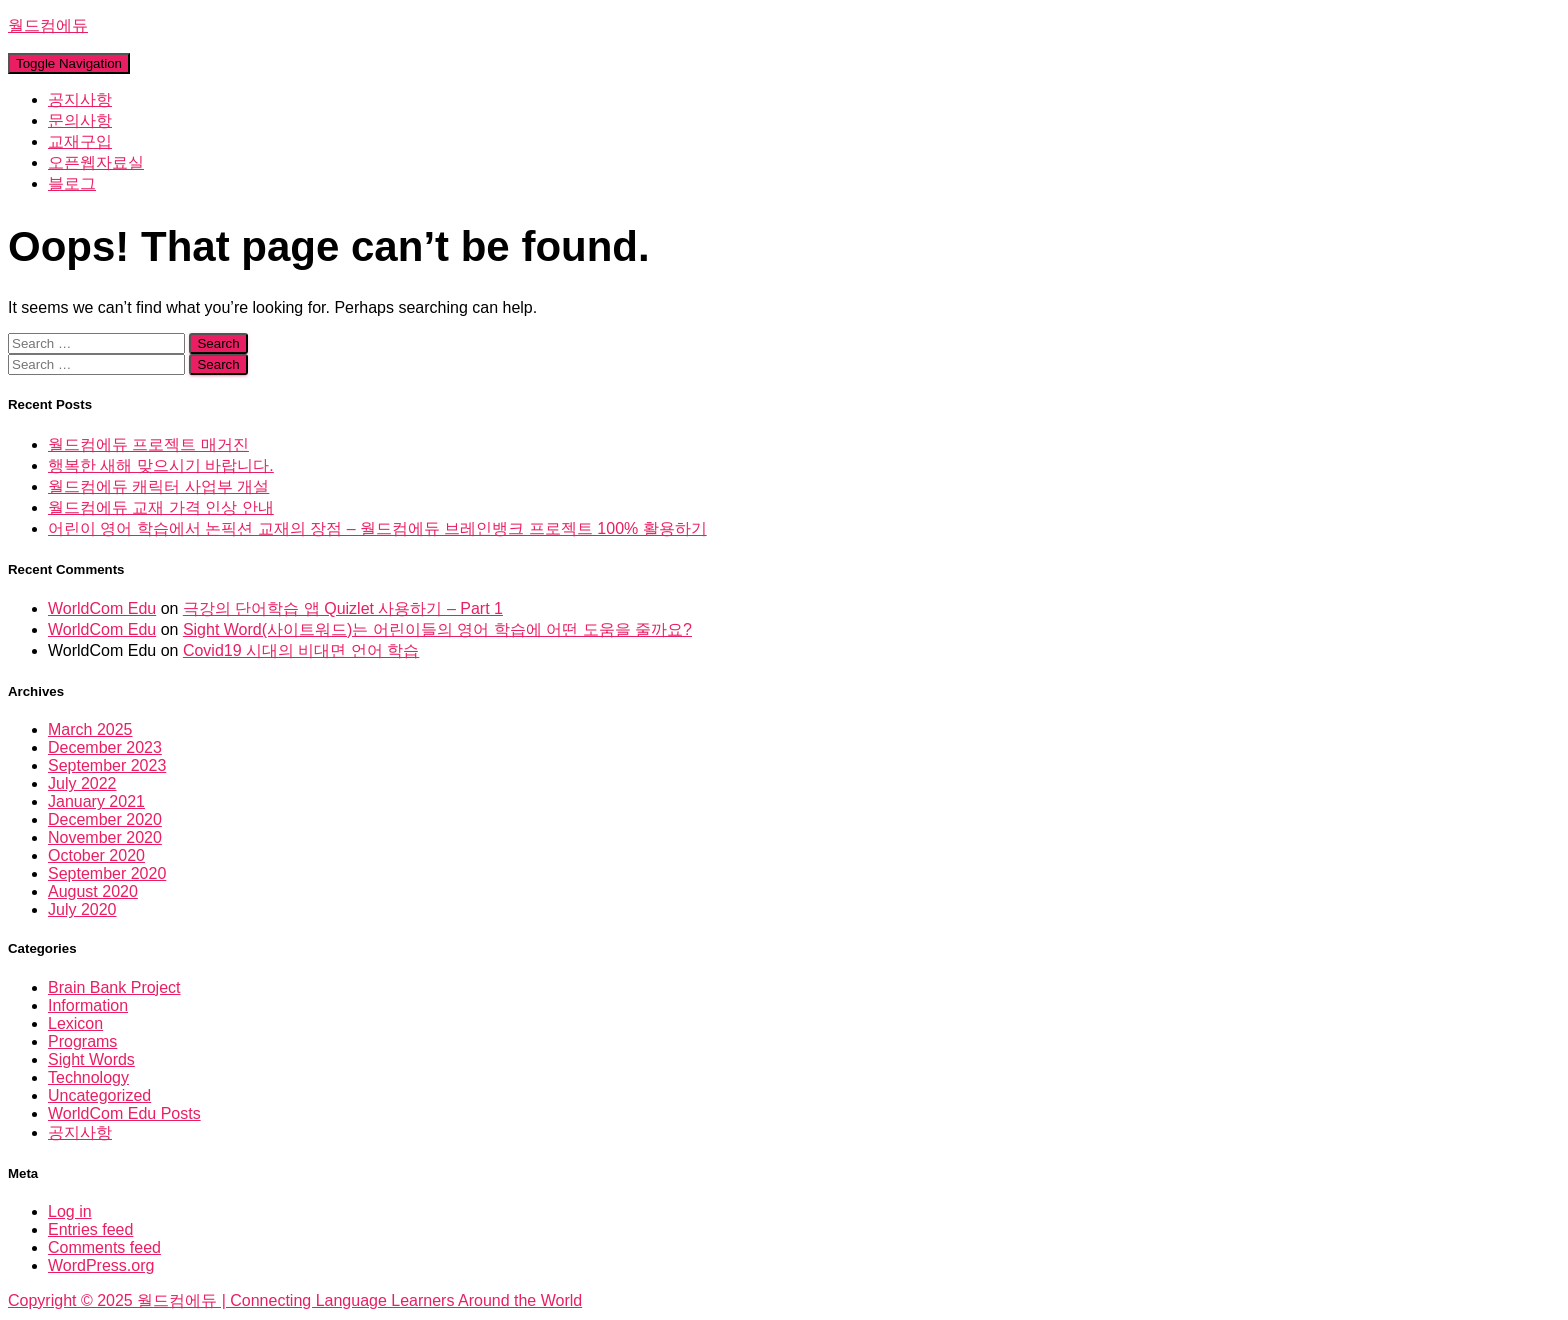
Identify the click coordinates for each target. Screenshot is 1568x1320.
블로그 (72, 183)
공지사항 (80, 99)
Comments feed (104, 1247)
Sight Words (91, 1059)
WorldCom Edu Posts (124, 1113)
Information (88, 1005)
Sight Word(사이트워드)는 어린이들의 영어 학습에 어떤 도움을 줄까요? (437, 629)
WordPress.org (101, 1265)
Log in (70, 1211)
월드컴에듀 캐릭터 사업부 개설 (158, 486)
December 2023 (105, 747)
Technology (88, 1077)
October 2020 (96, 855)
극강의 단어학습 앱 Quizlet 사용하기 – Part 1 (343, 608)
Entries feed (90, 1229)
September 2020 (107, 873)
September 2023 (107, 765)
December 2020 (105, 819)
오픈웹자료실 (96, 162)
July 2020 (82, 909)
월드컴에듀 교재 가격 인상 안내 (161, 507)
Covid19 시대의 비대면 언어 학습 (301, 650)
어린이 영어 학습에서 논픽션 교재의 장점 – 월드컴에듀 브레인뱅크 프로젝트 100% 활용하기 (377, 528)
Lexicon (75, 1023)
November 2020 (105, 837)
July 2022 (82, 783)
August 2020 (93, 891)
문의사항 (80, 120)
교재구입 (80, 141)
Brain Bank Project (114, 987)
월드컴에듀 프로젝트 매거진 (148, 444)
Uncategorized (99, 1095)
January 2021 (96, 801)
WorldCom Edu (102, 608)
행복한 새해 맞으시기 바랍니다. (161, 465)
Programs (82, 1041)
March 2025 (90, 729)
